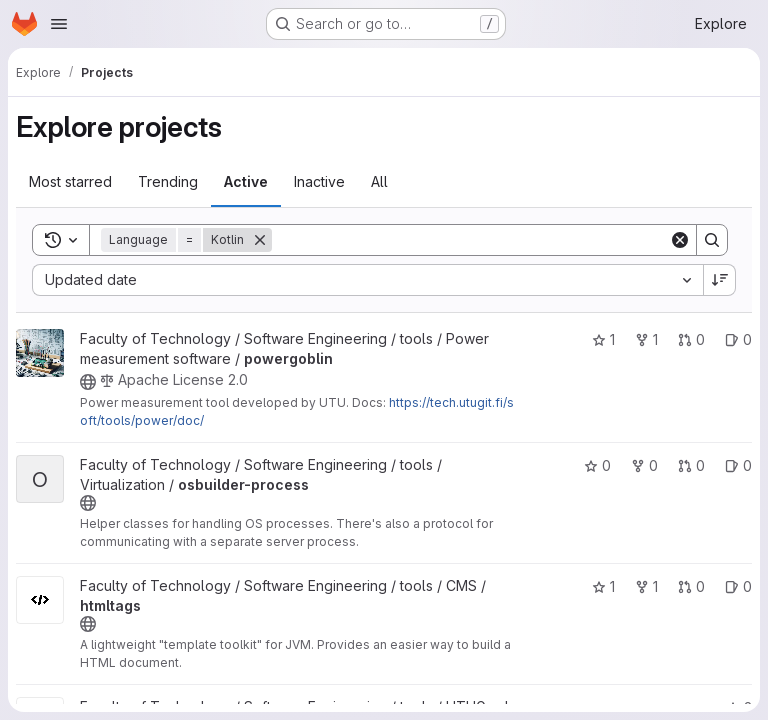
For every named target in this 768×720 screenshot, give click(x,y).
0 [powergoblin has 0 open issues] (738, 339)
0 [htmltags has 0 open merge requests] (691, 586)
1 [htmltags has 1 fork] (646, 586)
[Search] (470, 240)
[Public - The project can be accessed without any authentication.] (88, 382)
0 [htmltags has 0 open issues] (738, 586)
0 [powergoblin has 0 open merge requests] (691, 339)
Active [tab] (246, 181)
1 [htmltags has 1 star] (603, 586)
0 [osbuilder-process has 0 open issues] (738, 465)
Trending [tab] (168, 181)
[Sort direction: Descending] (720, 280)
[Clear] (680, 240)
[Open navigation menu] (59, 24)
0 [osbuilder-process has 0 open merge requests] (691, 465)
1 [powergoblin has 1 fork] (646, 339)
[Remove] (260, 240)
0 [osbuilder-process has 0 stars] (597, 465)
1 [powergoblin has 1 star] (603, 339)
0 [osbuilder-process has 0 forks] (644, 465)
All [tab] (379, 181)
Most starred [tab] (70, 181)
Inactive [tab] (319, 181)
